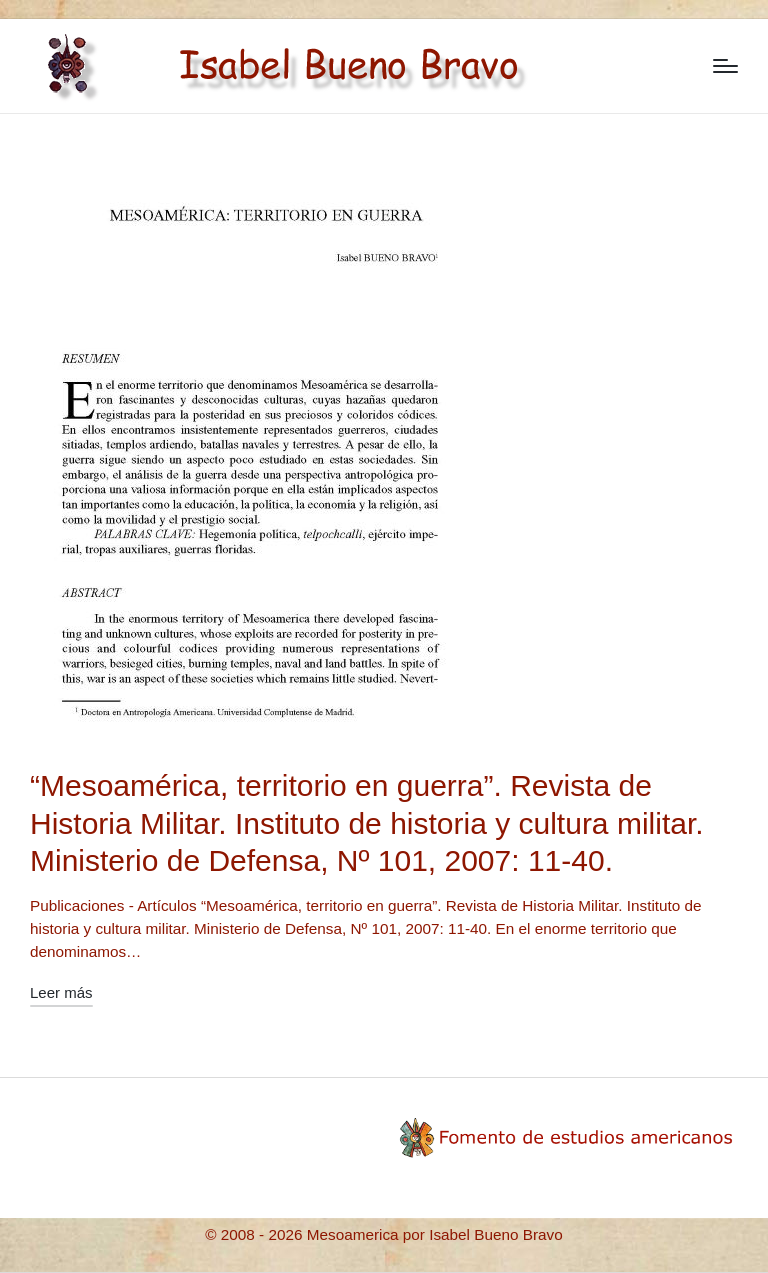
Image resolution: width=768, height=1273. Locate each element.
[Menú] (725, 66)
